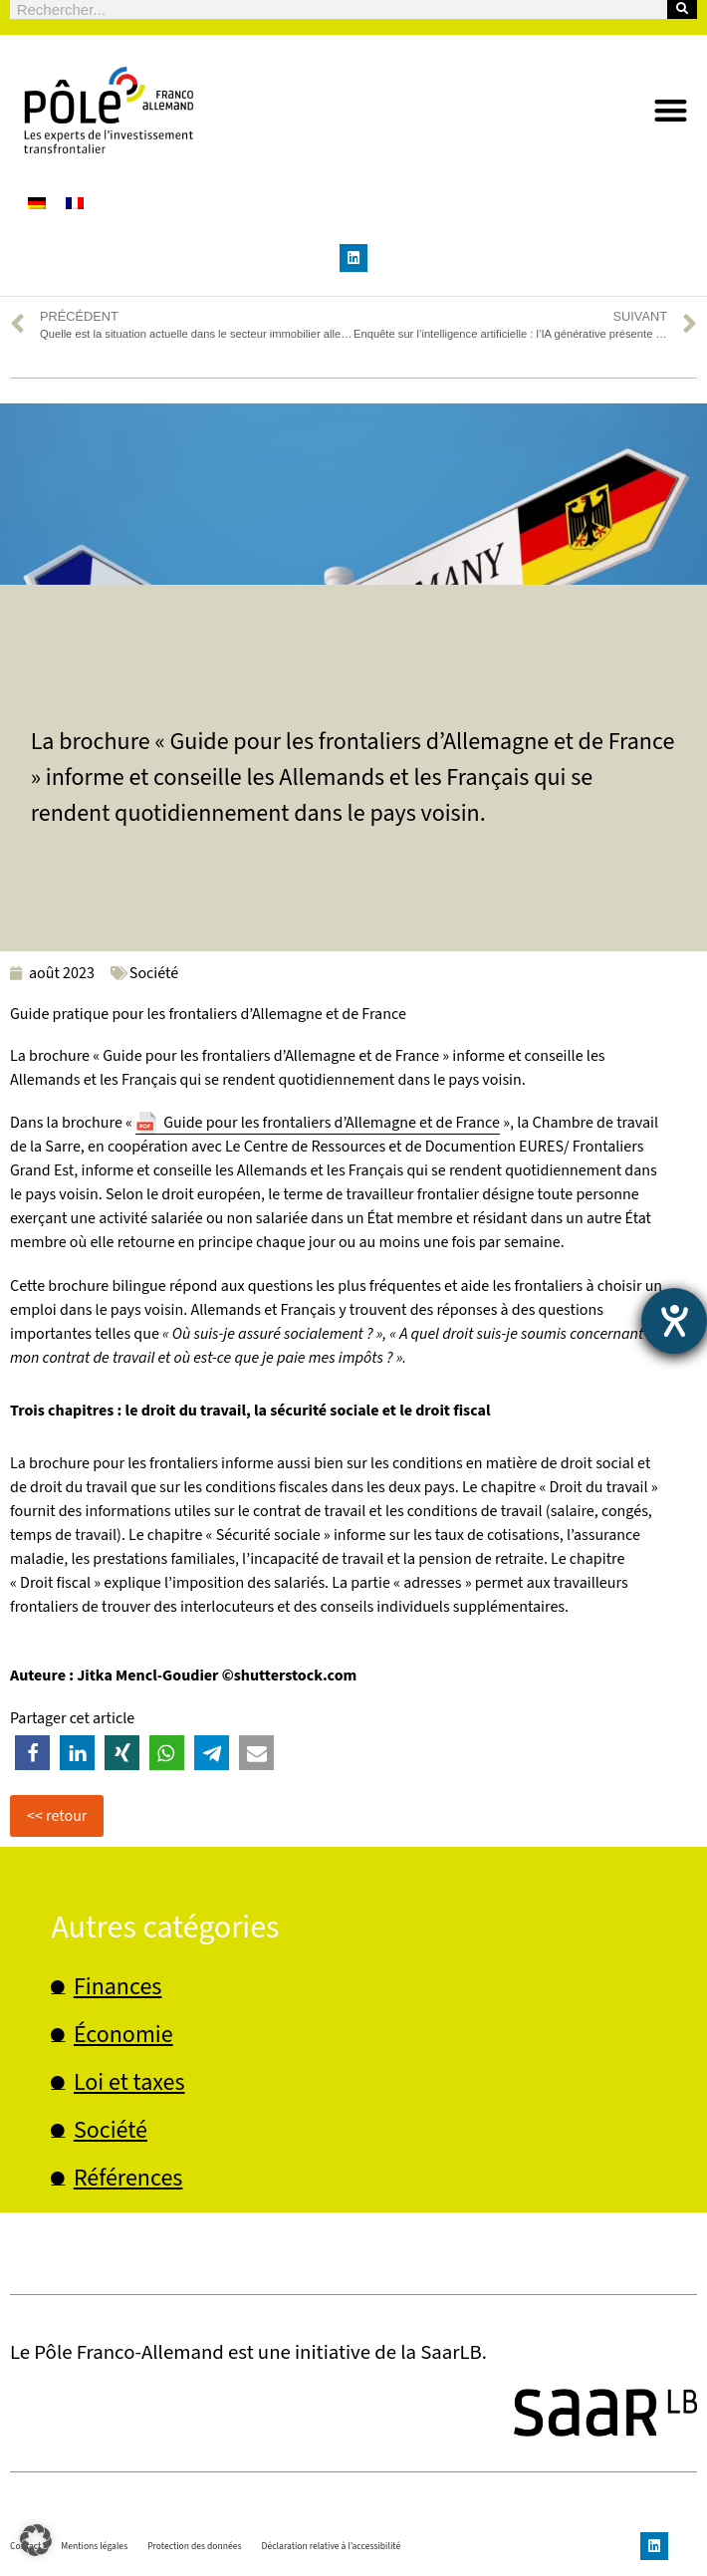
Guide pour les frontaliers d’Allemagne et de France (331, 1123)
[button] (671, 110)
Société (153, 973)
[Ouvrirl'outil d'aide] (674, 1321)
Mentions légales (94, 2546)
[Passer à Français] (75, 202)
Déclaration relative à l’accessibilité (331, 2546)
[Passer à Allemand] (37, 202)
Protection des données (194, 2546)
